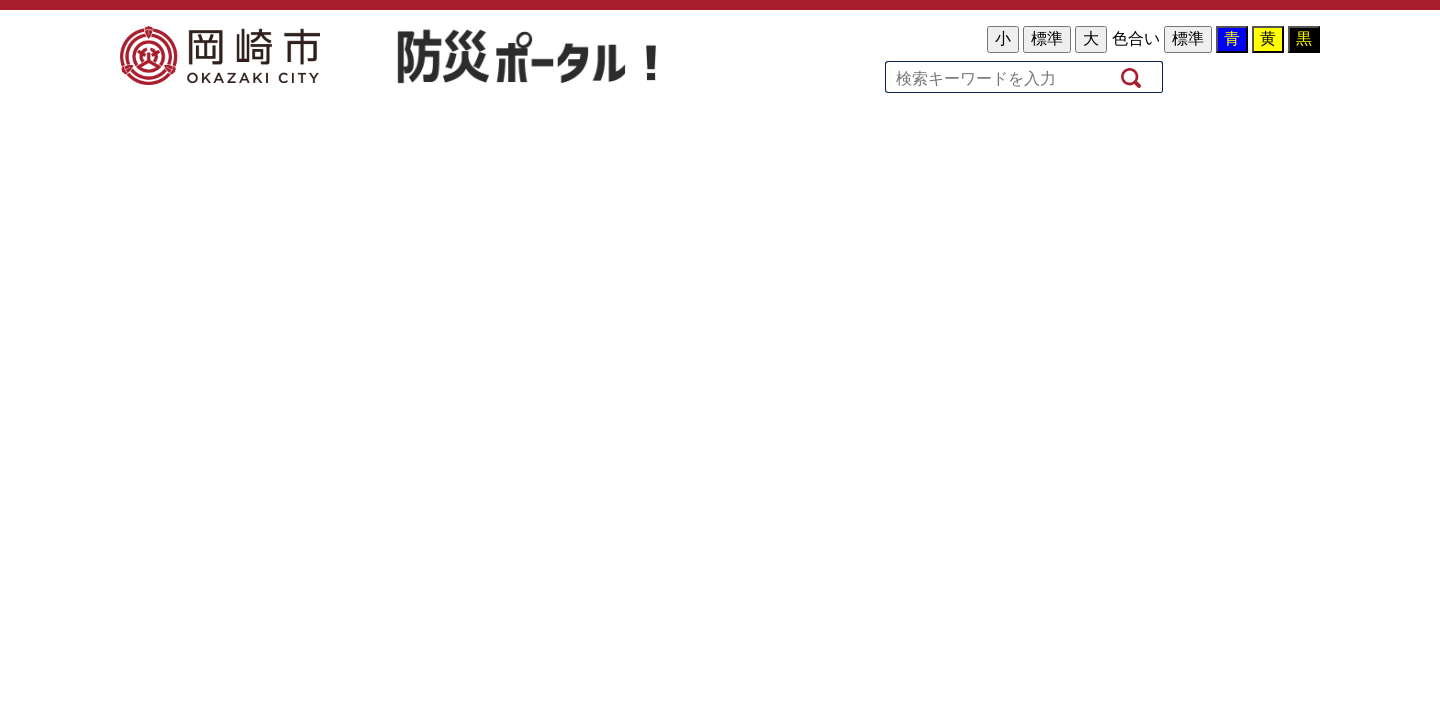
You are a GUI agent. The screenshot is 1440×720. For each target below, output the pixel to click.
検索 (1133, 76)
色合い (1136, 38)
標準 (1047, 38)
